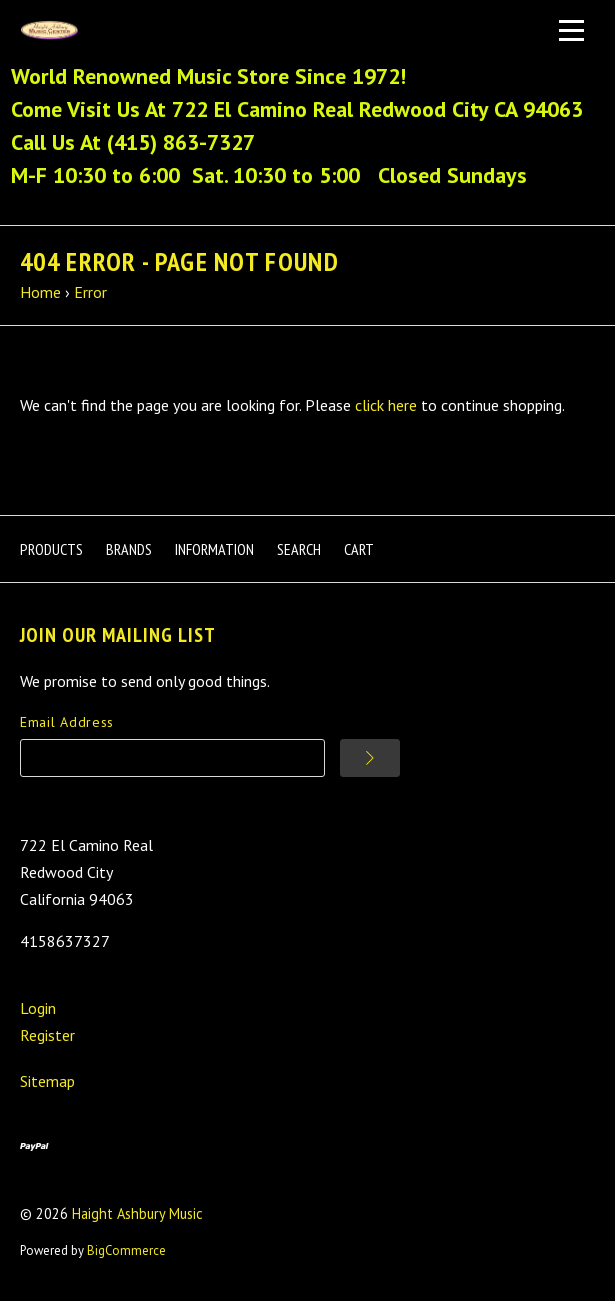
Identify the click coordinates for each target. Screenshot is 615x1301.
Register (47, 1035)
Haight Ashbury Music (137, 1213)
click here (386, 405)
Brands (129, 549)
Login (38, 1008)
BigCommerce (126, 1250)
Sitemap (47, 1081)
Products (51, 549)
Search (299, 549)
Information (214, 549)
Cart (359, 549)
